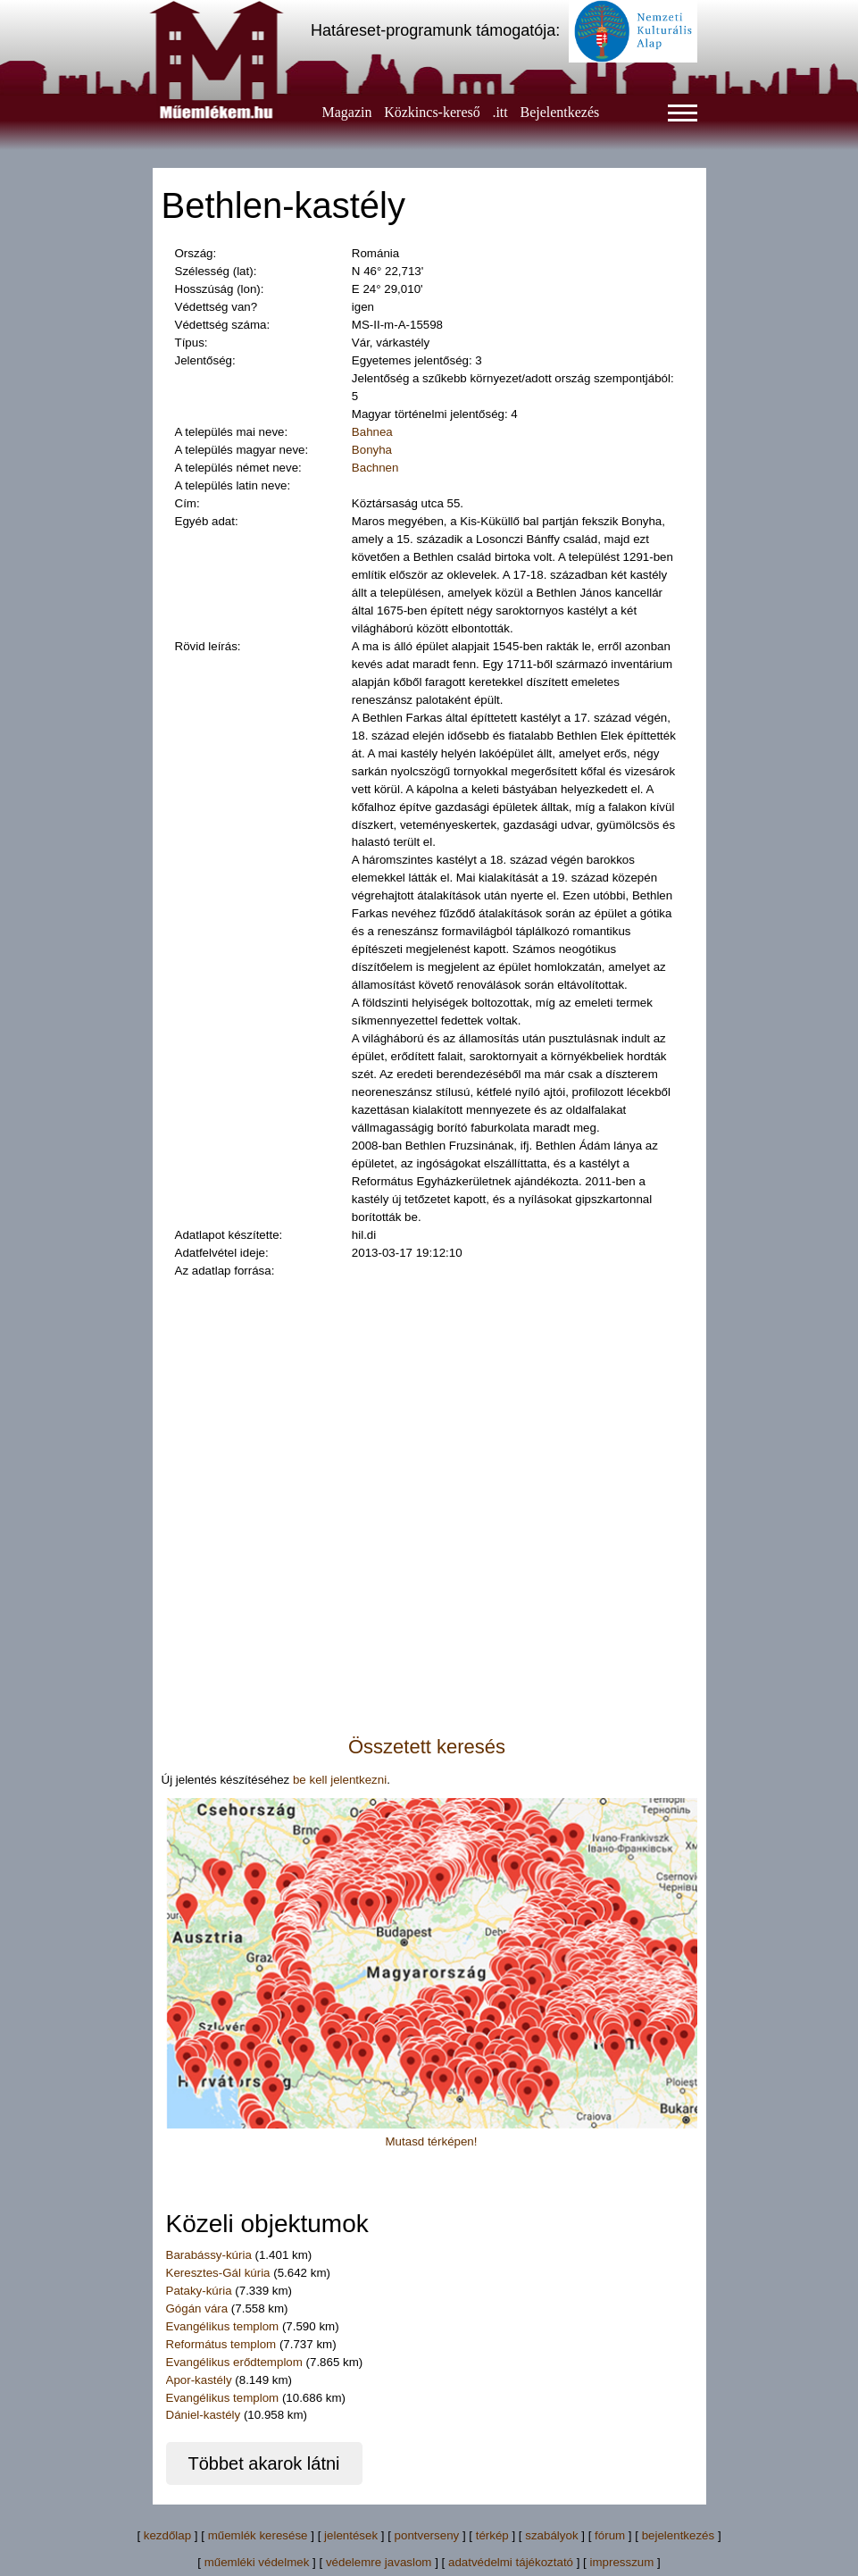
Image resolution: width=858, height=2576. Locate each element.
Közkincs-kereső (432, 112)
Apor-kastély (199, 2380)
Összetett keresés (426, 1746)
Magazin (347, 112)
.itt (499, 112)
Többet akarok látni (263, 2463)
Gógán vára (197, 2308)
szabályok (551, 2535)
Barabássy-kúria (209, 2255)
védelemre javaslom (379, 2562)
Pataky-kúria (199, 2290)
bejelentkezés (678, 2535)
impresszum (622, 2562)
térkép (492, 2535)
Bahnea (372, 432)
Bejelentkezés (559, 112)
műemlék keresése (258, 2535)
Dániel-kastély (203, 2414)
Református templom (221, 2344)
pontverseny (427, 2535)
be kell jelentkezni (340, 1779)
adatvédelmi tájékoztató (510, 2562)
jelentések (351, 2535)
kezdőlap (167, 2535)
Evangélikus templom (222, 2326)
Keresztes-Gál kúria (218, 2272)
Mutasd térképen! (432, 2141)
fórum (610, 2535)
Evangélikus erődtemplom (234, 2362)
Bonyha (372, 449)
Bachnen (375, 467)
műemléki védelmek (257, 2562)
